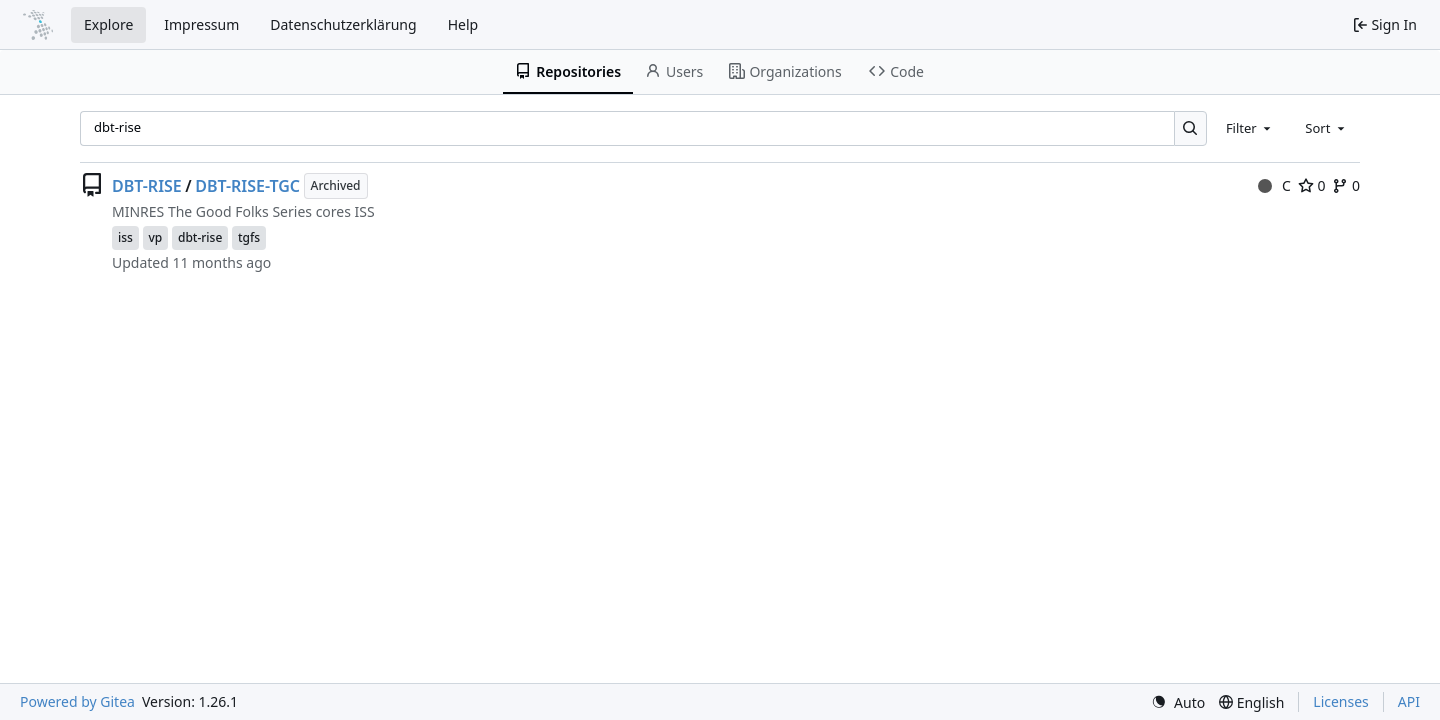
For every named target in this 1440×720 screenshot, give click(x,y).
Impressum (201, 24)
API (1409, 701)
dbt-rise (200, 237)
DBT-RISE (147, 186)
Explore (108, 24)
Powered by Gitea (77, 701)
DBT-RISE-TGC (247, 186)
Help (463, 24)
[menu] (1178, 702)
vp (156, 237)
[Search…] (1190, 128)
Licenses (1341, 701)
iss (125, 237)
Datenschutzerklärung (343, 24)
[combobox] (1250, 128)
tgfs (249, 237)
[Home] (38, 25)
